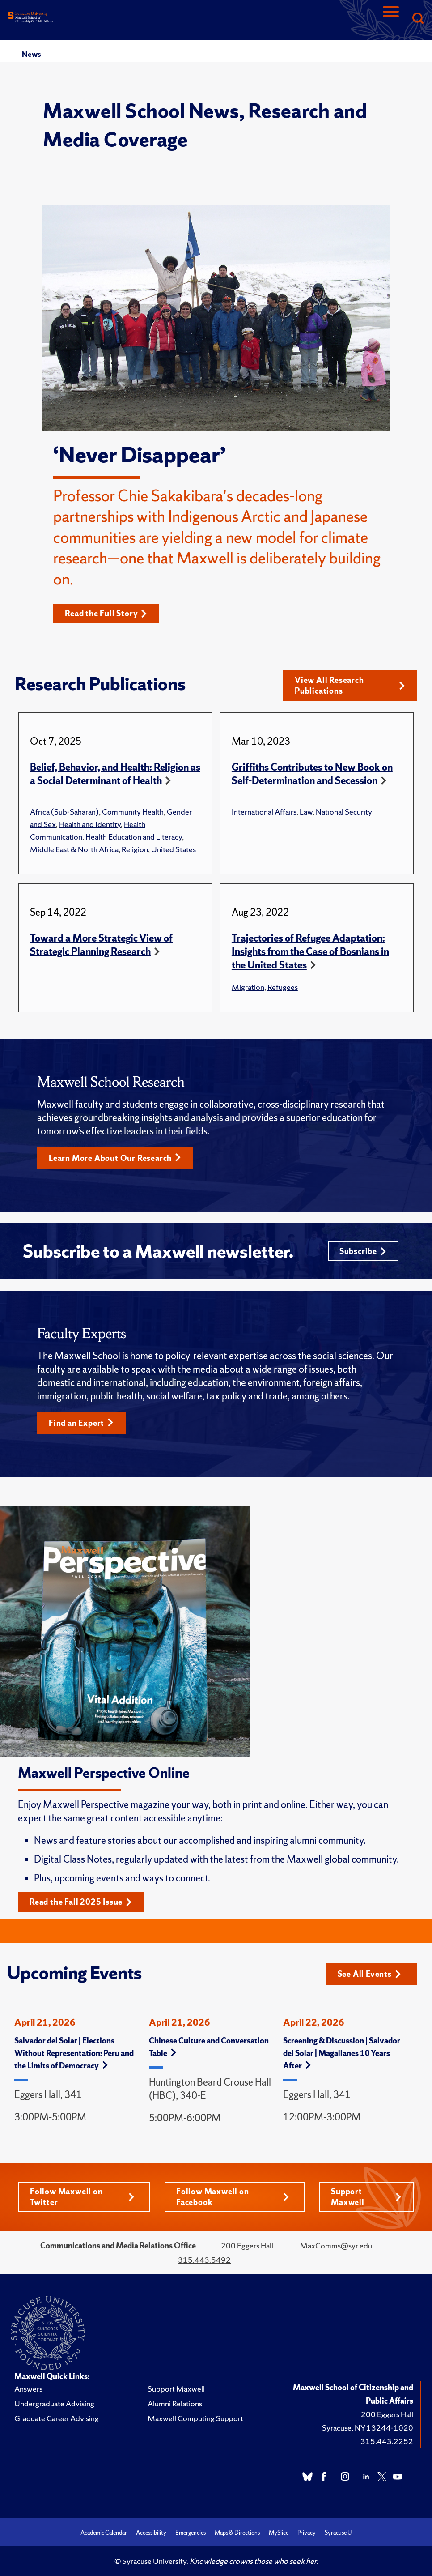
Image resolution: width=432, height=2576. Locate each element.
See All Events (369, 1974)
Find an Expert (81, 1423)
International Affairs (264, 811)
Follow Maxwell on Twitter (82, 2196)
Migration (248, 987)
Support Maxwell (366, 2196)
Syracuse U (338, 2533)
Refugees (282, 987)
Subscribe (362, 1251)
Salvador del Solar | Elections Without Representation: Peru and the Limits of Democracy (74, 2053)
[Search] (417, 19)
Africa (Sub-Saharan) (64, 811)
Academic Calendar (103, 2533)
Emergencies (190, 2533)
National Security (344, 811)
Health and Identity (90, 824)
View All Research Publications (350, 685)
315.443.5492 (204, 2260)
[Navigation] (390, 19)
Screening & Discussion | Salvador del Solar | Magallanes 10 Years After (341, 2053)
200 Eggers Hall (387, 2414)
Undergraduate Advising (54, 2403)
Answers (28, 2389)
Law (306, 811)
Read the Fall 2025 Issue (81, 1902)
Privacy (306, 2533)
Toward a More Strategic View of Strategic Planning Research (101, 945)
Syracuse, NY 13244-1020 (367, 2427)
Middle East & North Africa (74, 849)
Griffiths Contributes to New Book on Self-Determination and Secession (312, 774)
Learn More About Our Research (115, 1158)
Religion (135, 849)
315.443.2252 (386, 2441)
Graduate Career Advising (56, 2418)
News (31, 54)
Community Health (133, 811)
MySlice (278, 2533)
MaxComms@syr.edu (336, 2245)
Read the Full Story (106, 613)
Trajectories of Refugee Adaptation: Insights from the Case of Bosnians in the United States (310, 952)
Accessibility (151, 2533)
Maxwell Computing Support (195, 2418)
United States (173, 849)
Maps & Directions (237, 2533)
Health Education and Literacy (133, 837)
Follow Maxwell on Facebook (232, 2196)
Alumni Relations (175, 2403)
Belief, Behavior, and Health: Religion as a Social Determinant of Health (115, 774)
